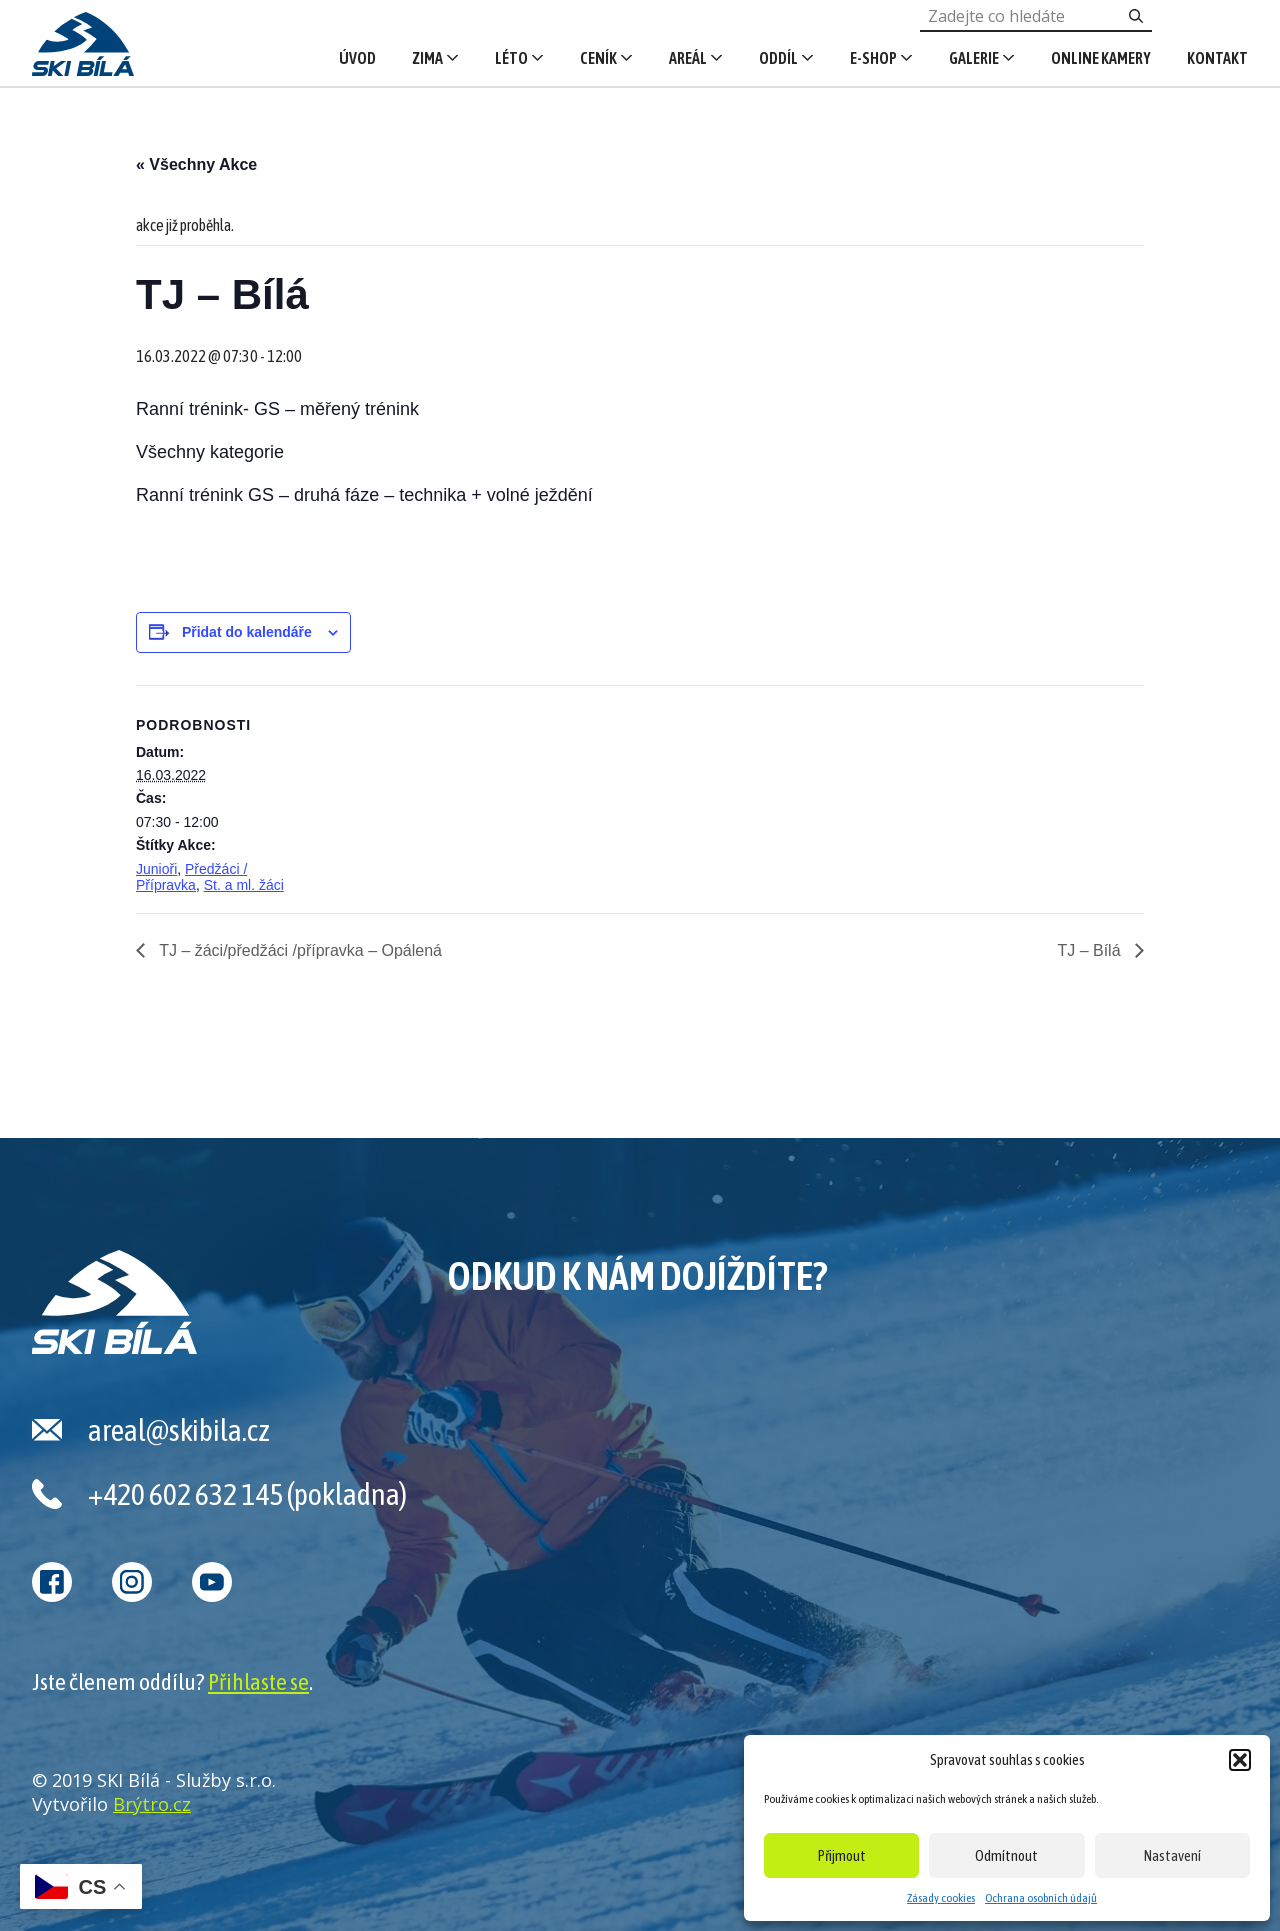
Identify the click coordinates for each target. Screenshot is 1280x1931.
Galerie (974, 58)
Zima (427, 58)
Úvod (357, 58)
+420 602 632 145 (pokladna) (247, 1494)
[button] (1240, 1760)
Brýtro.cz (152, 1804)
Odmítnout (1006, 1855)
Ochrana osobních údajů (1041, 1898)
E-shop (873, 58)
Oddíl (778, 58)
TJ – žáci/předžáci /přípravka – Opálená (298, 950)
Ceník (598, 58)
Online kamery (1101, 58)
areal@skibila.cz (179, 1430)
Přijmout (842, 1855)
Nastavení (1172, 1855)
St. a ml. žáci (244, 885)
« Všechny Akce (196, 164)
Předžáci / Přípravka (191, 877)
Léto (511, 58)
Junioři (156, 869)
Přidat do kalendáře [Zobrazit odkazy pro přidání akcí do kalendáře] (247, 632)
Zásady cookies (941, 1898)
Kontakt (1217, 58)
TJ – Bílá (1091, 950)
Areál (688, 58)
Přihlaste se (258, 1682)
